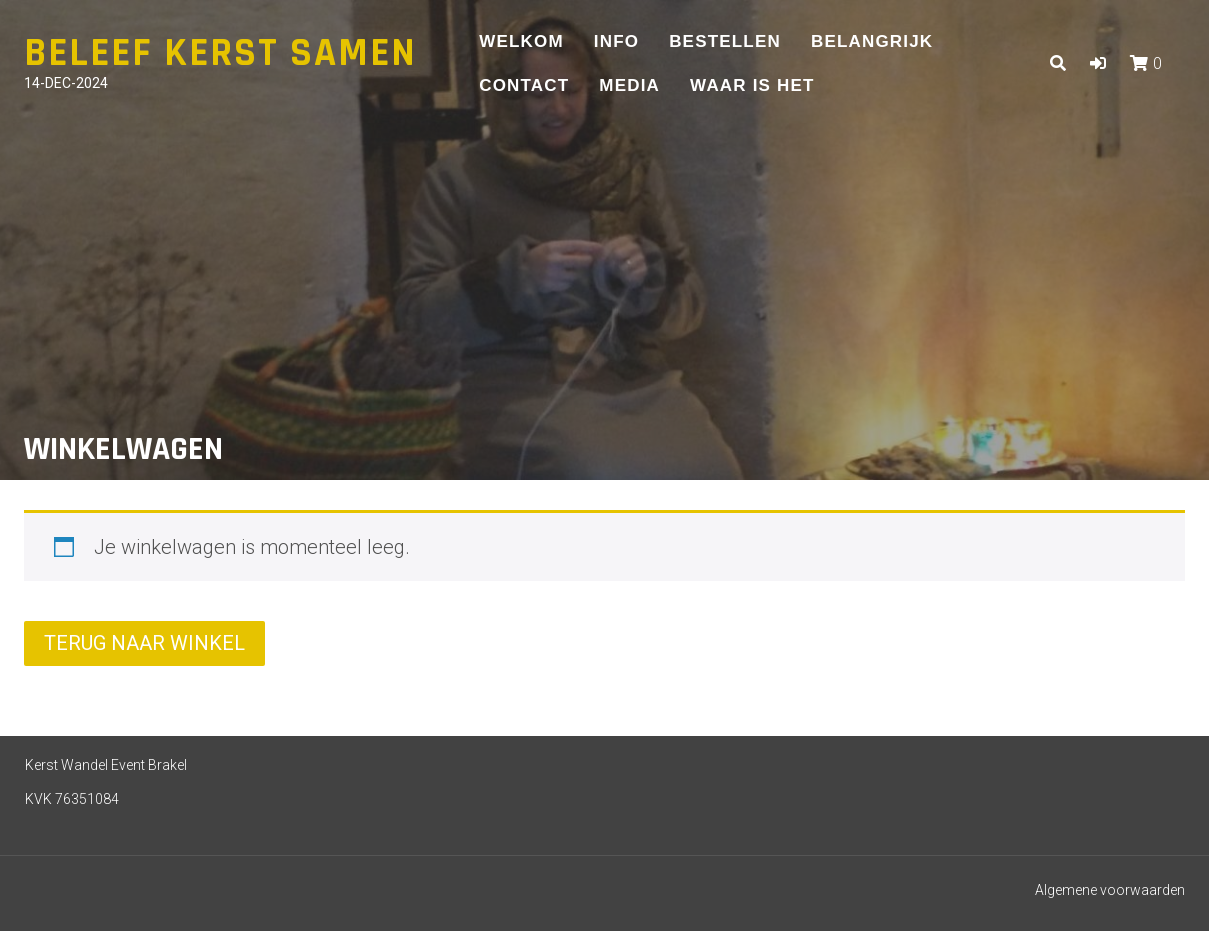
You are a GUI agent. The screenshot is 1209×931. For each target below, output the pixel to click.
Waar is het (752, 85)
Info (616, 41)
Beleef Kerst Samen (220, 53)
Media (629, 85)
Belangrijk (872, 41)
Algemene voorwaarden (1110, 890)
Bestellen (725, 41)
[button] (1098, 63)
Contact (524, 85)
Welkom (521, 41)
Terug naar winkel (144, 643)
